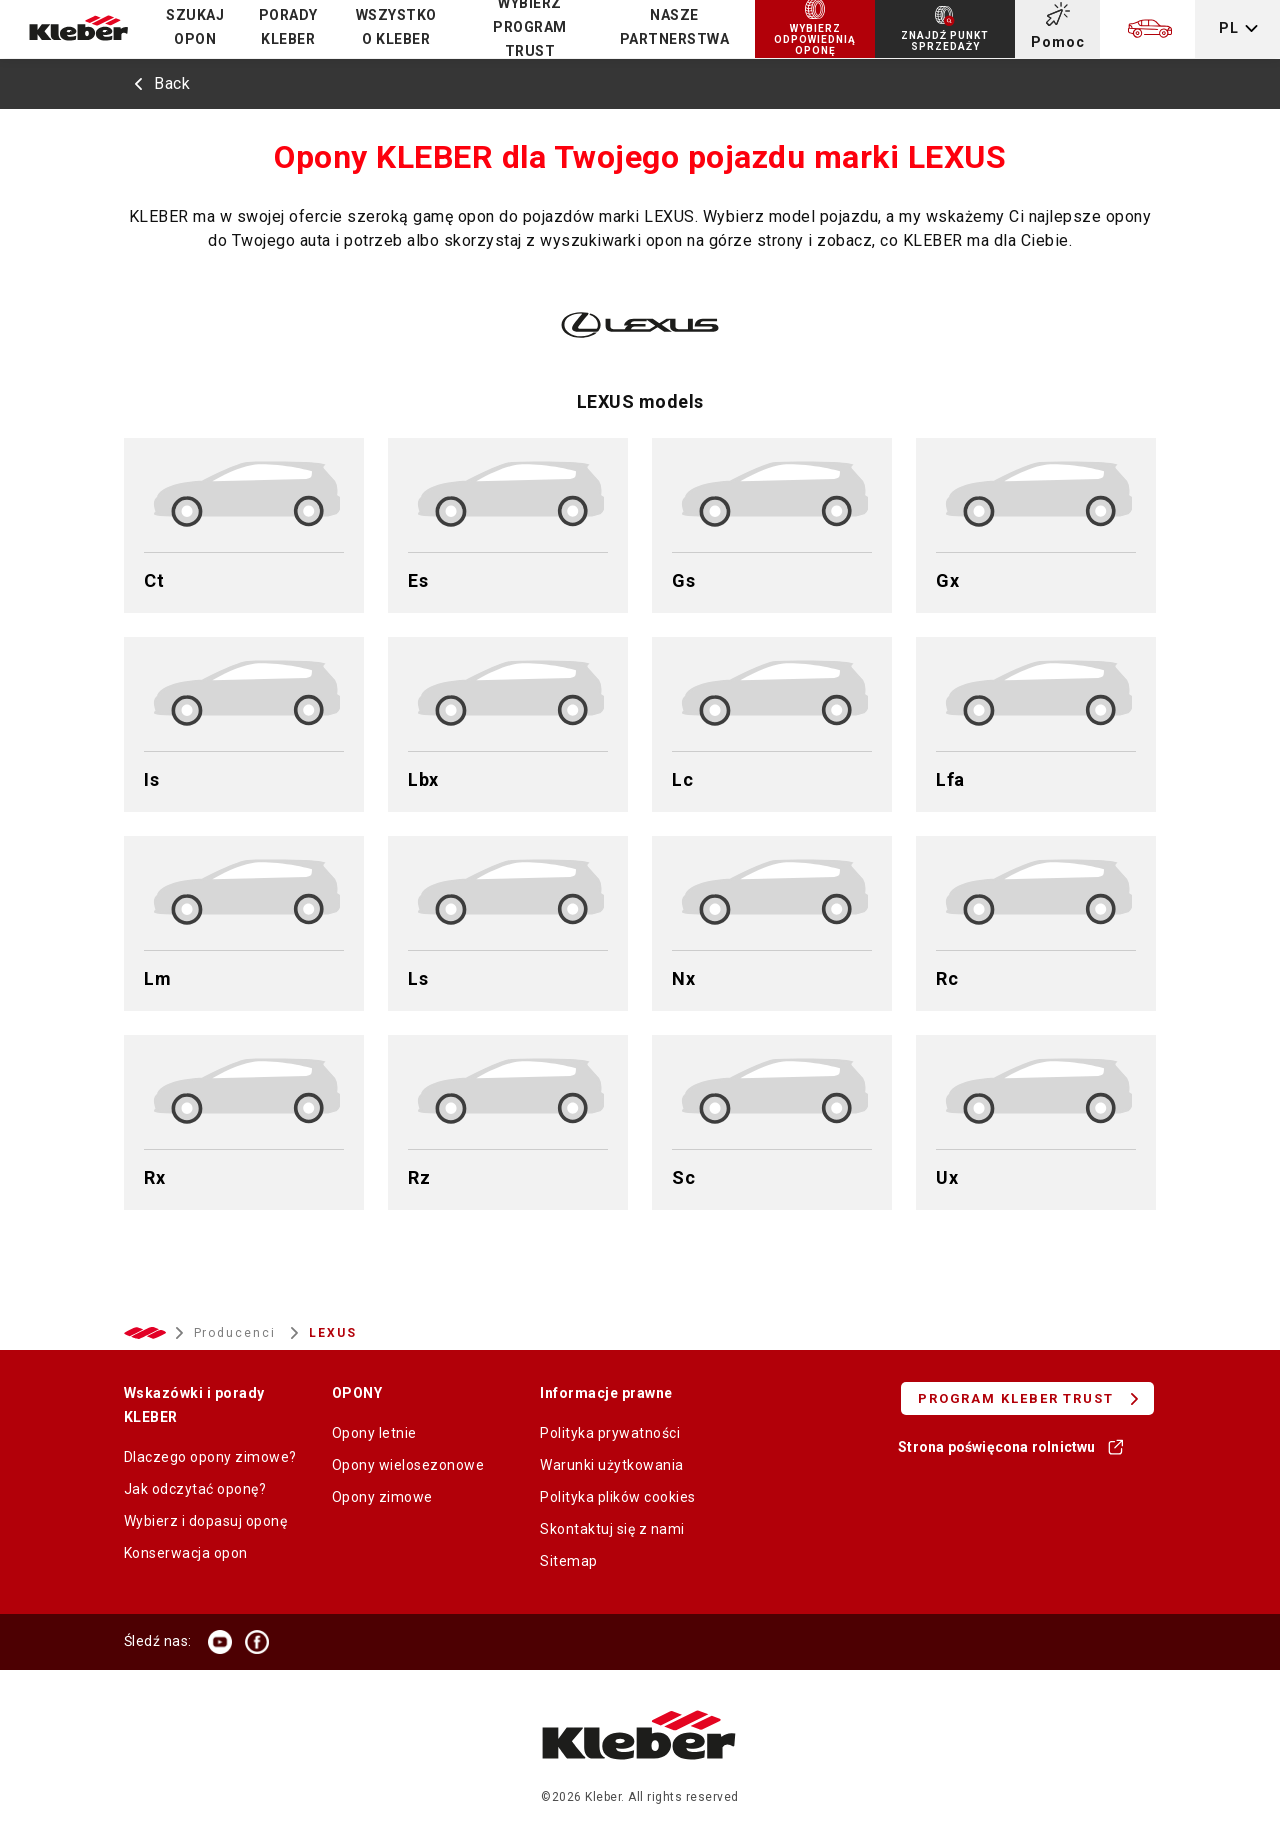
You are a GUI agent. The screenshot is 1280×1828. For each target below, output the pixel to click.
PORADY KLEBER (288, 27)
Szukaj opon (195, 27)
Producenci (237, 1333)
